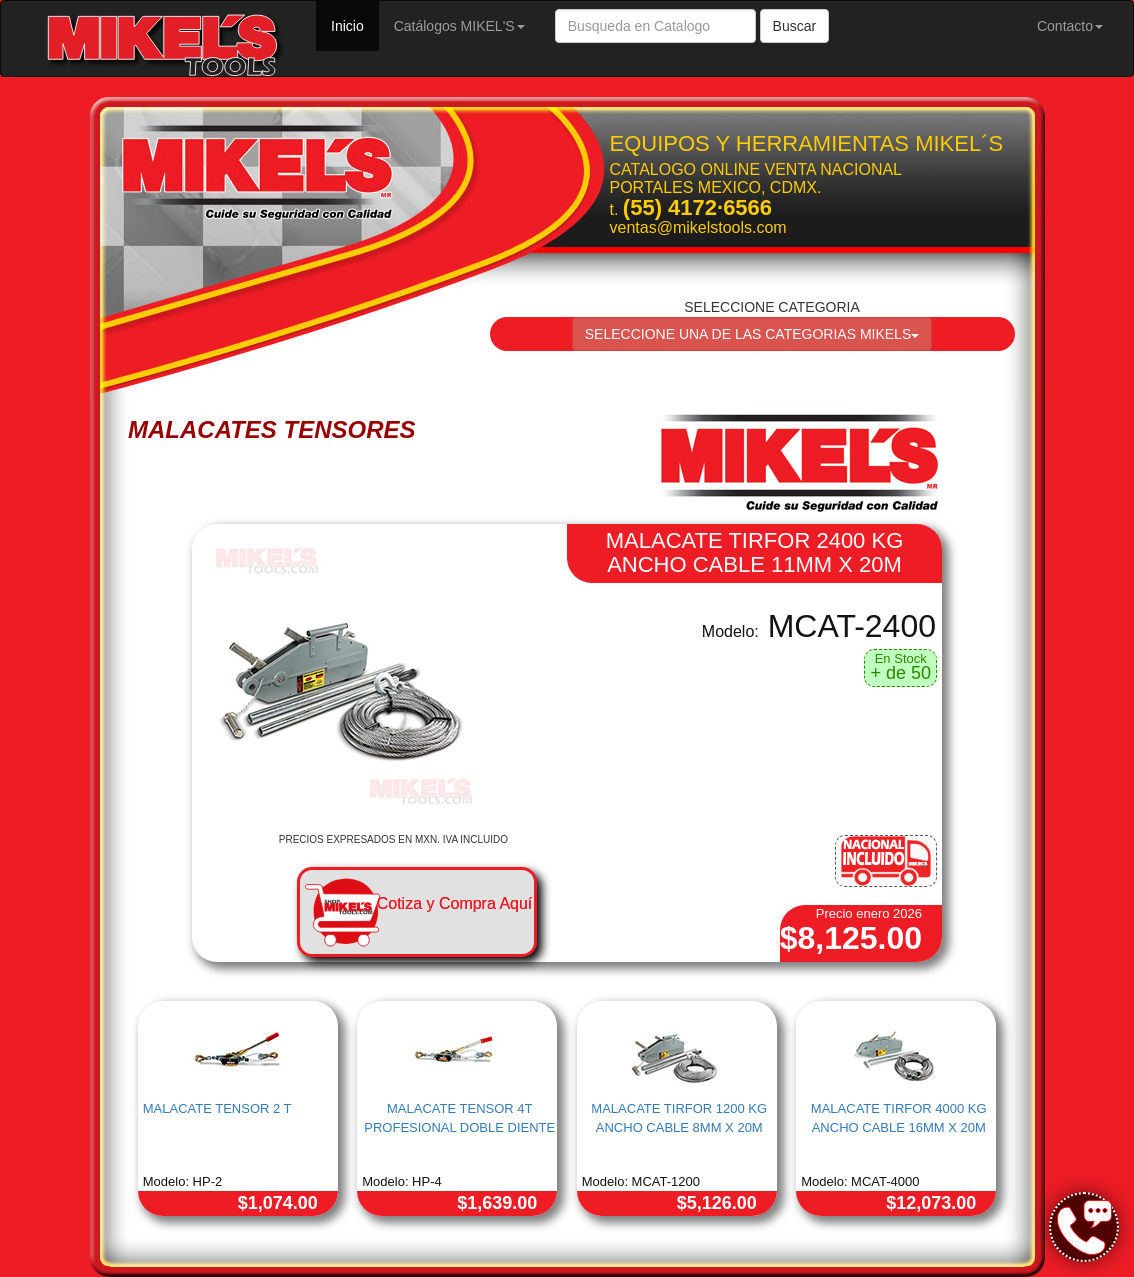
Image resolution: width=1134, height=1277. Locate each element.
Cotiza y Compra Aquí (455, 903)
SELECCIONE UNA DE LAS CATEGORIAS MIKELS (752, 334)
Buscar (795, 26)
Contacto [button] (1070, 26)
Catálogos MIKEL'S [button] (459, 26)
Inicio (355, 24)
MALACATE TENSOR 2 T (217, 1108)
